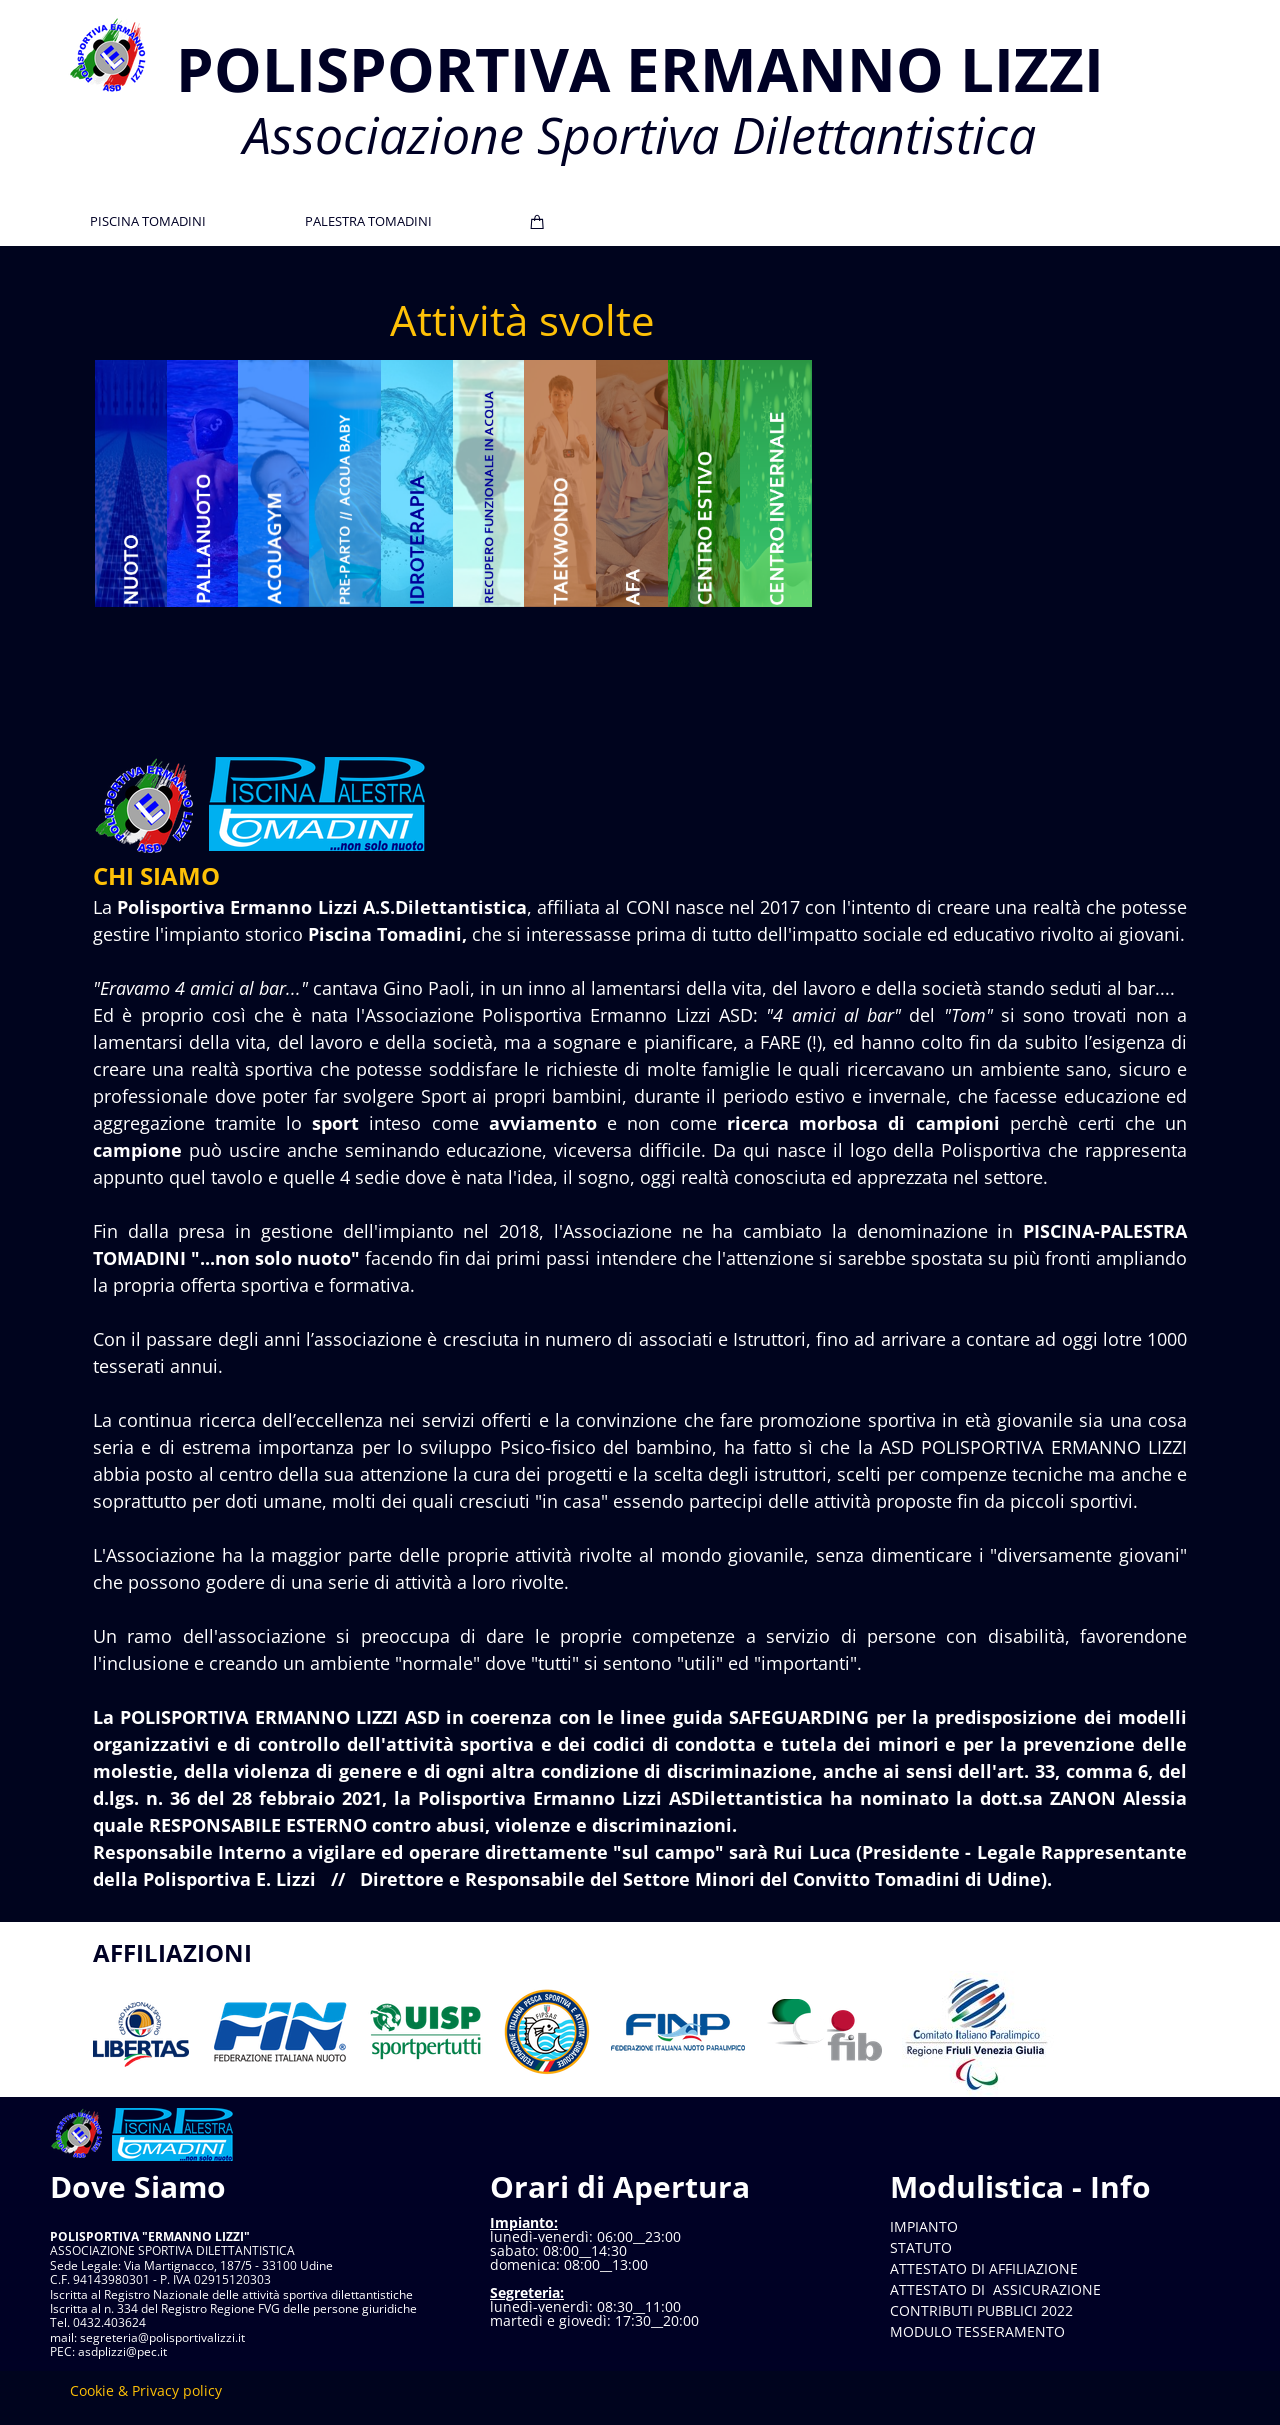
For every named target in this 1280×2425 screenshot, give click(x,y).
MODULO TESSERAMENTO (977, 2331)
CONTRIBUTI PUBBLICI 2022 (981, 2310)
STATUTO (921, 2247)
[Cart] (537, 222)
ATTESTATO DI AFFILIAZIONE (984, 2268)
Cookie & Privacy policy (146, 2390)
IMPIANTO (924, 2226)
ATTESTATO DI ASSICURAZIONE (995, 2289)
